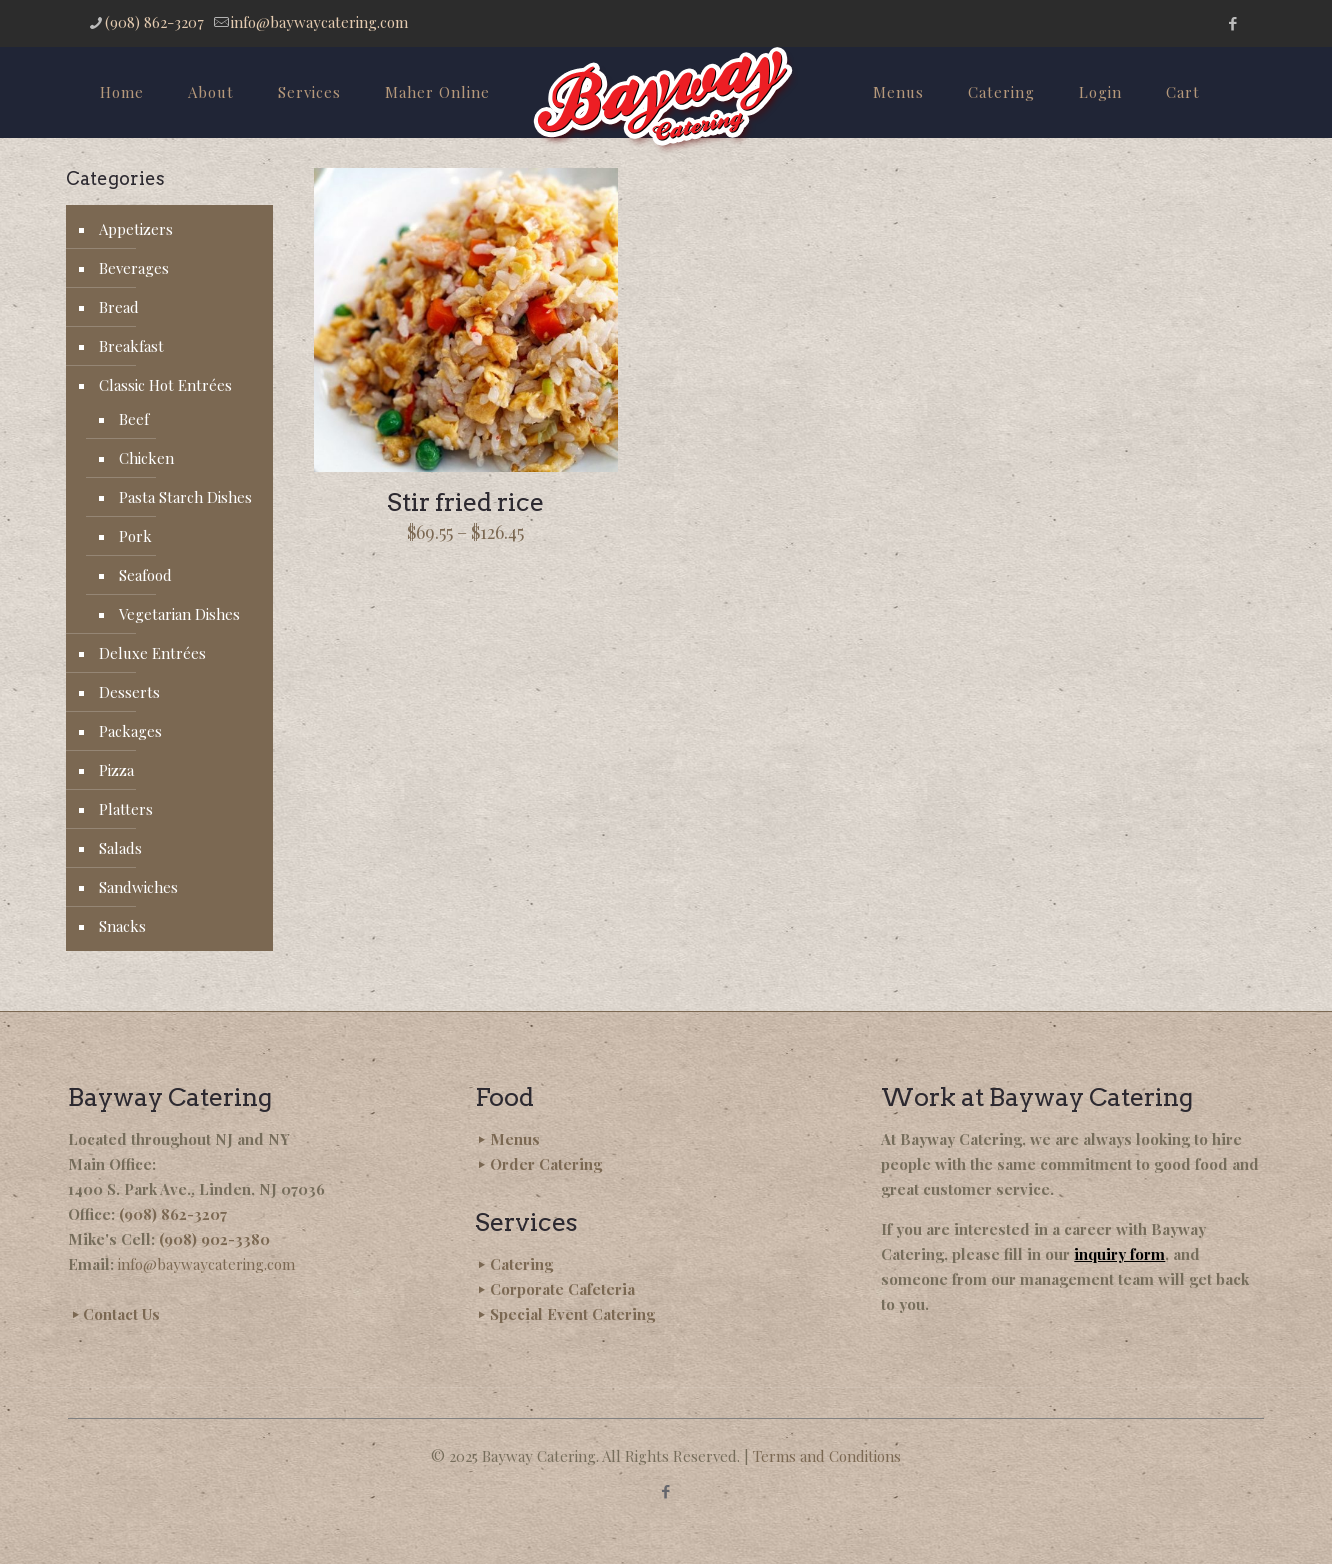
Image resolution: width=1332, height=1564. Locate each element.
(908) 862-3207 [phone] (154, 22)
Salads (120, 848)
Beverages (134, 268)
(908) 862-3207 (173, 1214)
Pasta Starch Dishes (185, 497)
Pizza (116, 770)
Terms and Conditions (827, 1456)
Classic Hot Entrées (165, 385)
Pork (135, 536)
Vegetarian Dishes (179, 614)
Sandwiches (138, 887)
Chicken (146, 458)
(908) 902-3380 (214, 1239)
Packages (130, 731)
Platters (126, 809)
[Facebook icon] (1232, 23)
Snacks (122, 926)
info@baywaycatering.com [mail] (319, 22)
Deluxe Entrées (152, 653)
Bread (119, 307)
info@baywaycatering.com (206, 1264)
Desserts (129, 692)
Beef (134, 419)
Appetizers (136, 229)
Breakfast (131, 346)
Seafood (145, 575)
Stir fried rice (465, 502)
